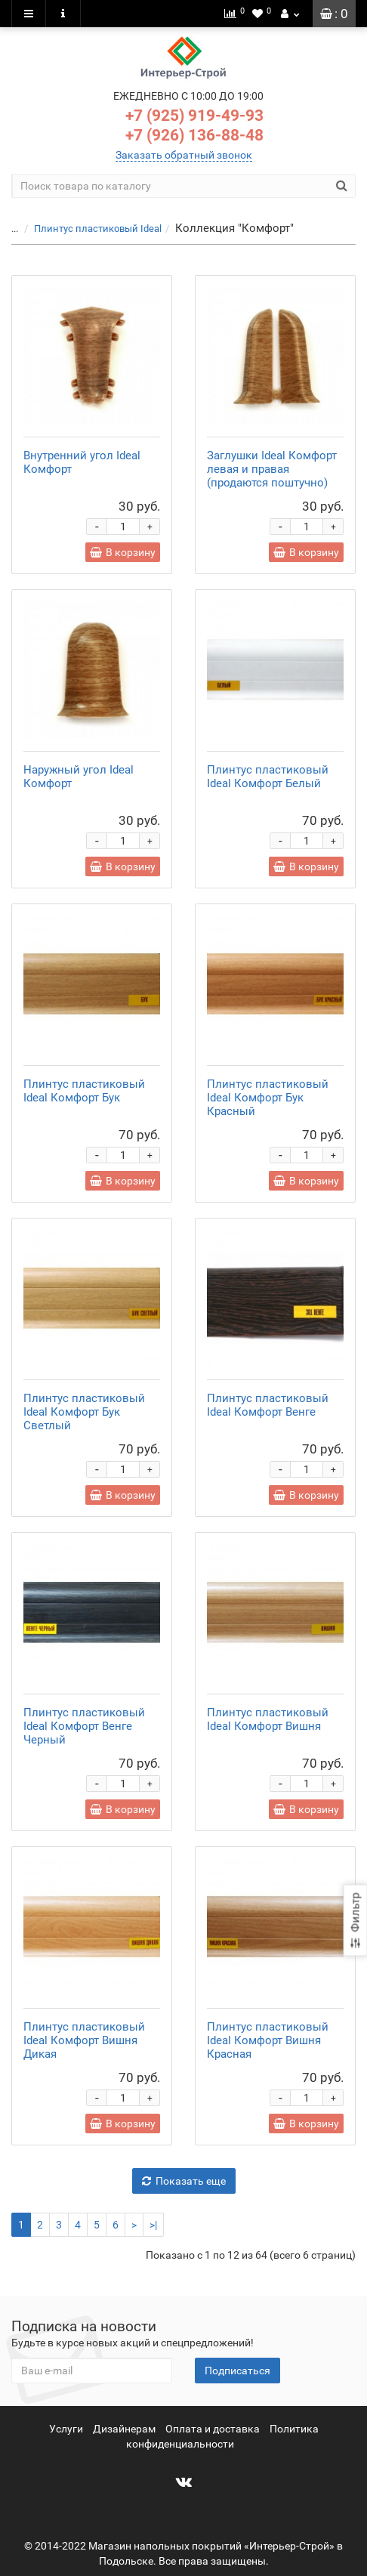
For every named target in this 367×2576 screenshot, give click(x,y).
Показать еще (184, 2181)
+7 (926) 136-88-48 (194, 135)
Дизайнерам (124, 2429)
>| (153, 2225)
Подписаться (237, 2370)
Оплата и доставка (212, 2429)
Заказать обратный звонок (184, 155)
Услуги (66, 2429)
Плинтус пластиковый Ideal (98, 228)
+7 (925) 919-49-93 (194, 116)
